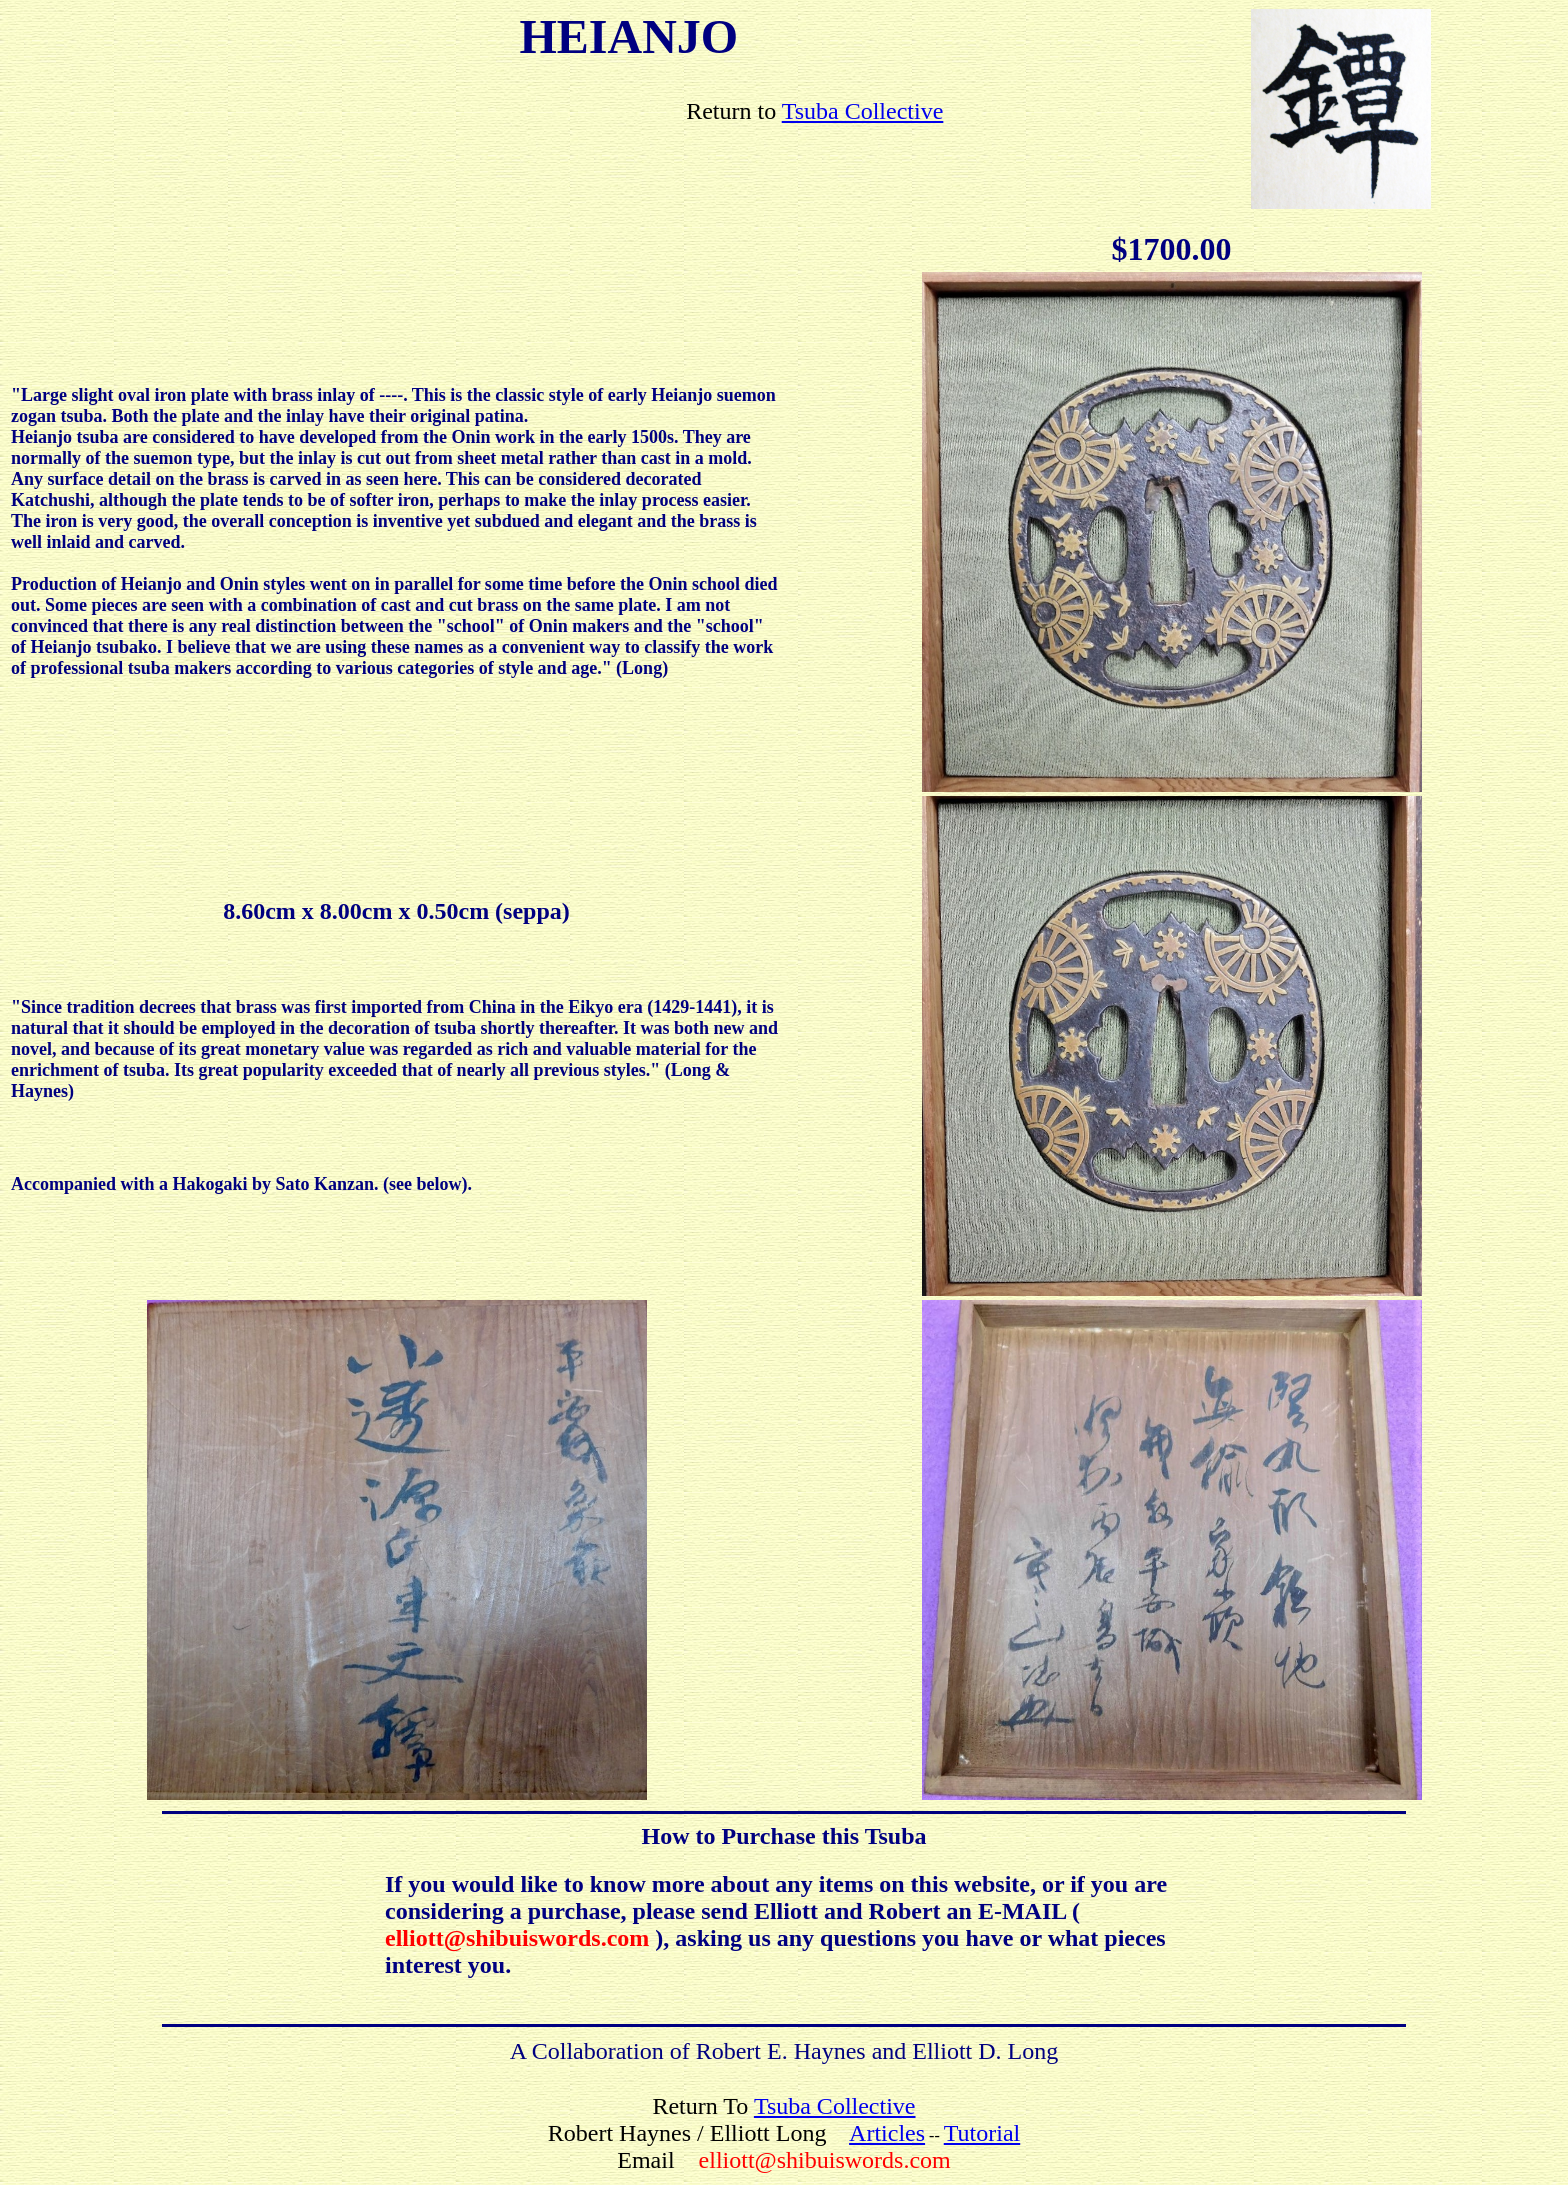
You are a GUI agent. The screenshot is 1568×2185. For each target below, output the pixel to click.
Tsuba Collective (863, 111)
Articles (887, 2133)
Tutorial (982, 2133)
